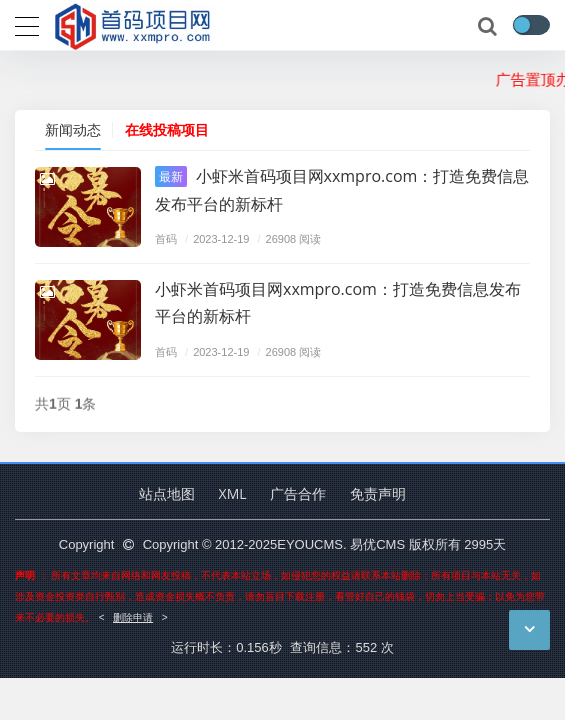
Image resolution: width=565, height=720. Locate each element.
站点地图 (167, 493)
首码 (166, 238)
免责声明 (378, 493)
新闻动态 (73, 129)
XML (233, 493)
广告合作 (298, 493)
